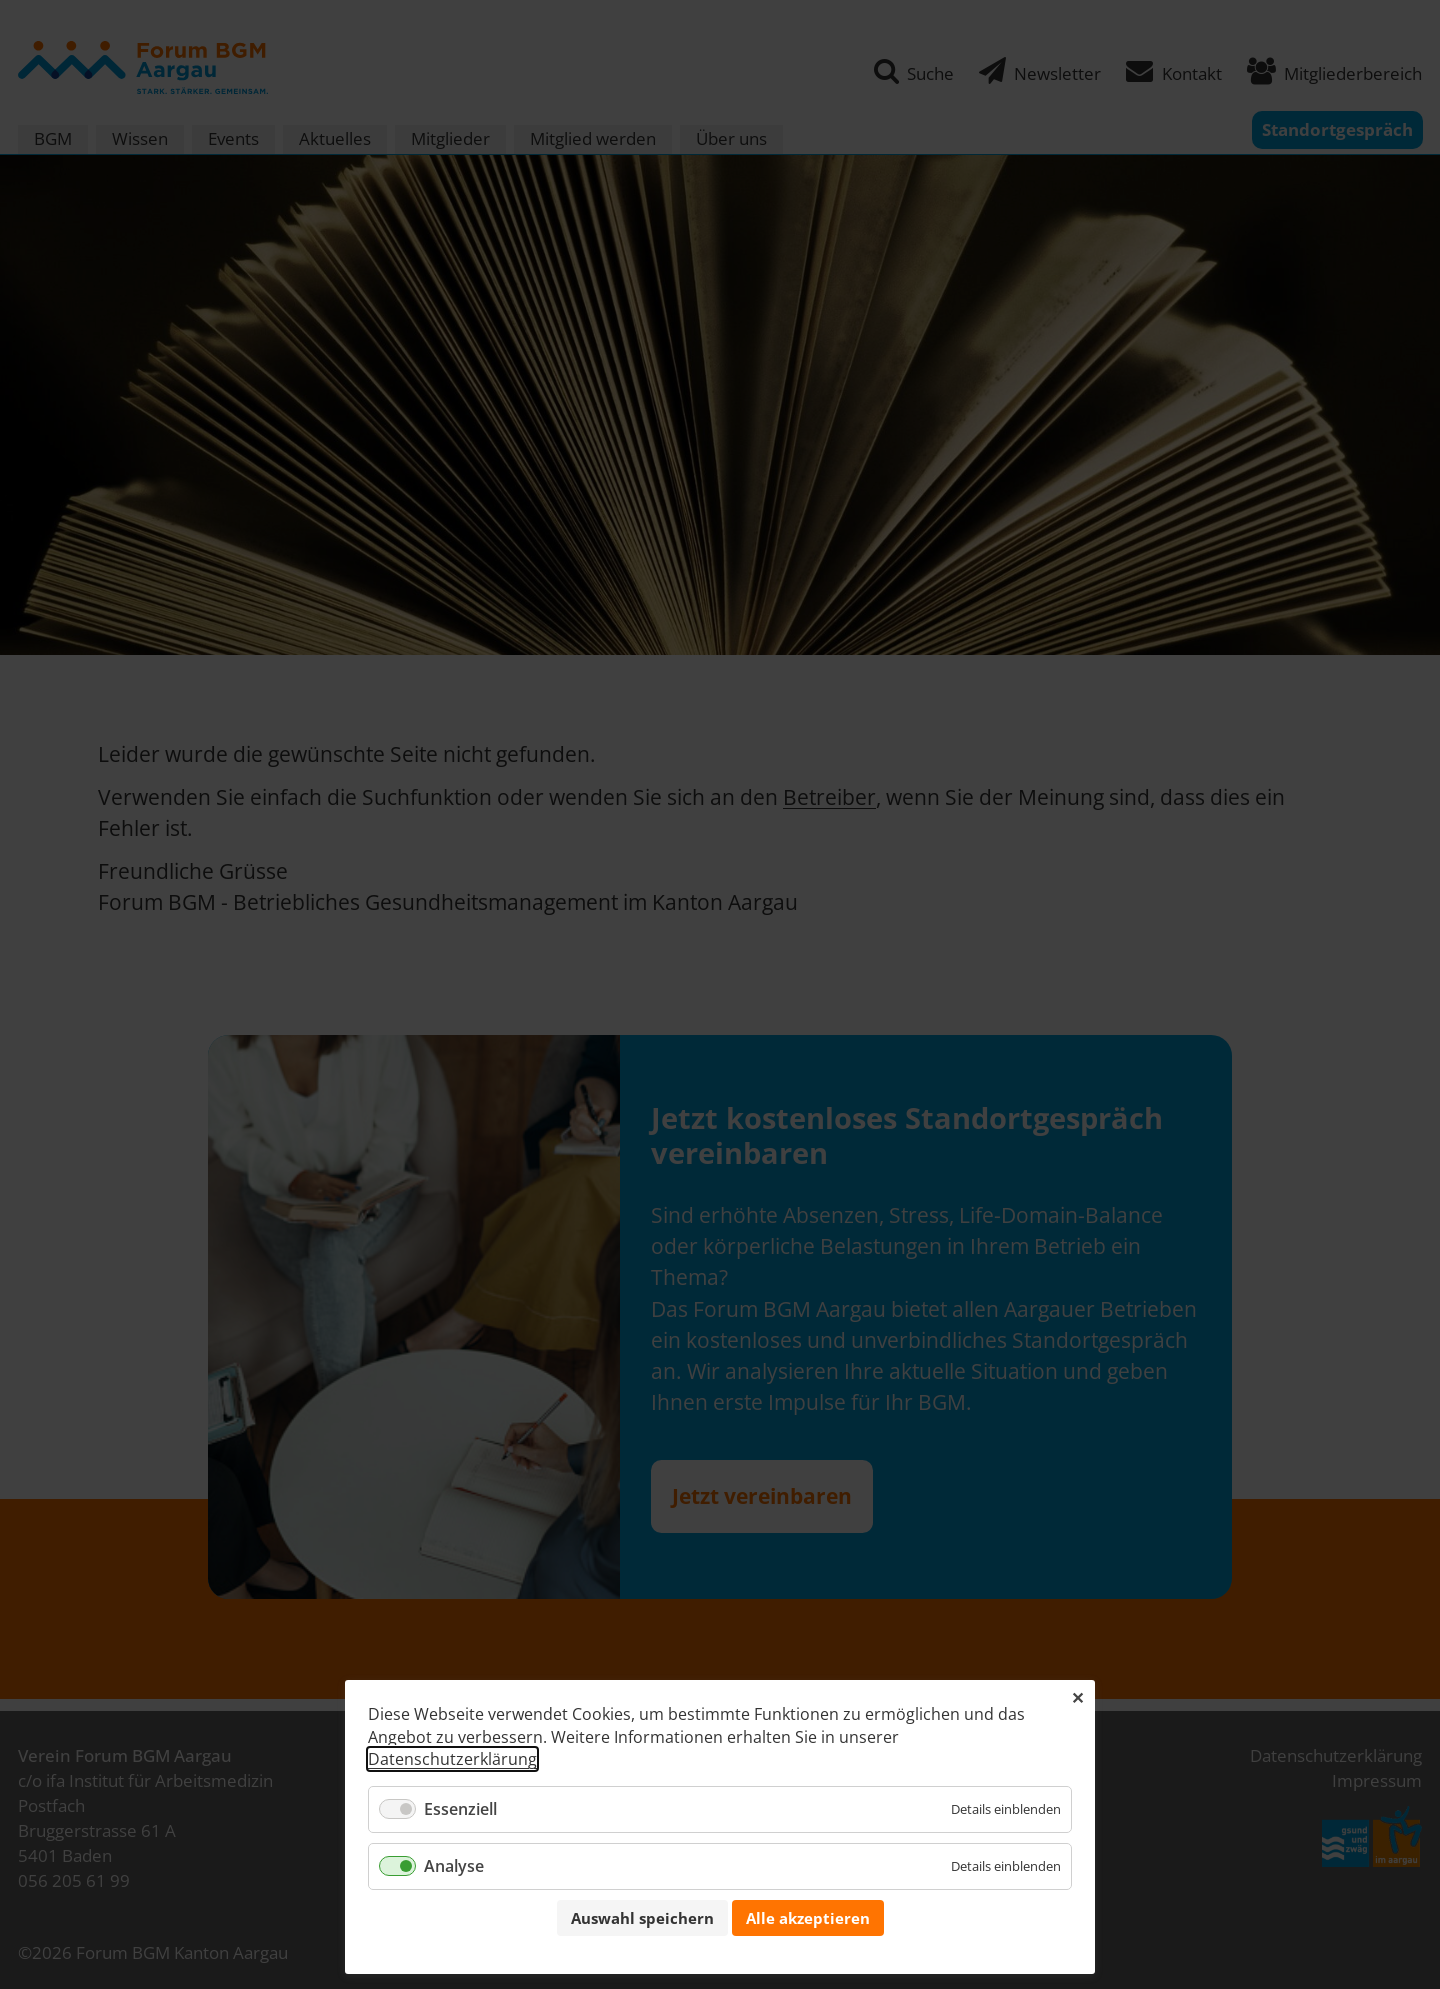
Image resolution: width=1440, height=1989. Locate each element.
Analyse (454, 1866)
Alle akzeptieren (808, 1918)
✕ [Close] (1077, 1698)
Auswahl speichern (642, 1918)
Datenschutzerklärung (452, 1759)
